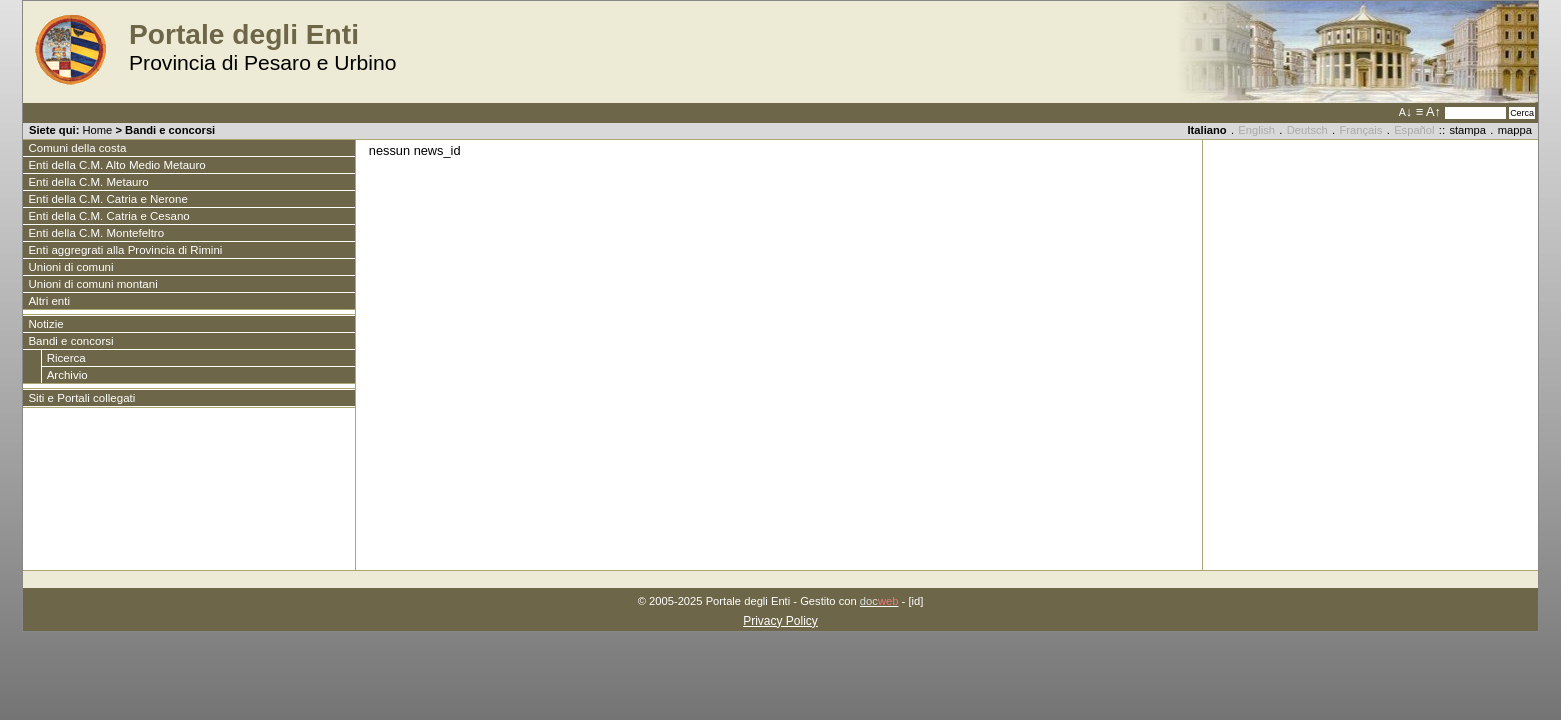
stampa (1467, 130)
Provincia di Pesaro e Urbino (263, 62)
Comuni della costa (77, 148)
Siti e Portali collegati (81, 398)
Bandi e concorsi (170, 130)
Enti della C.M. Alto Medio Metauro (116, 165)
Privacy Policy (780, 621)
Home (97, 130)
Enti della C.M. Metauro (88, 182)
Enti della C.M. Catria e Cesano (108, 216)
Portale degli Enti (244, 34)
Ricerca (66, 358)
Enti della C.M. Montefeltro (96, 233)
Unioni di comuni (70, 267)
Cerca (1522, 113)
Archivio (67, 375)
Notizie (45, 324)
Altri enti (49, 301)
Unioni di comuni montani (92, 284)
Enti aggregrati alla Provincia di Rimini (125, 250)
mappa (1515, 130)
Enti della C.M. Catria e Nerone (107, 199)
